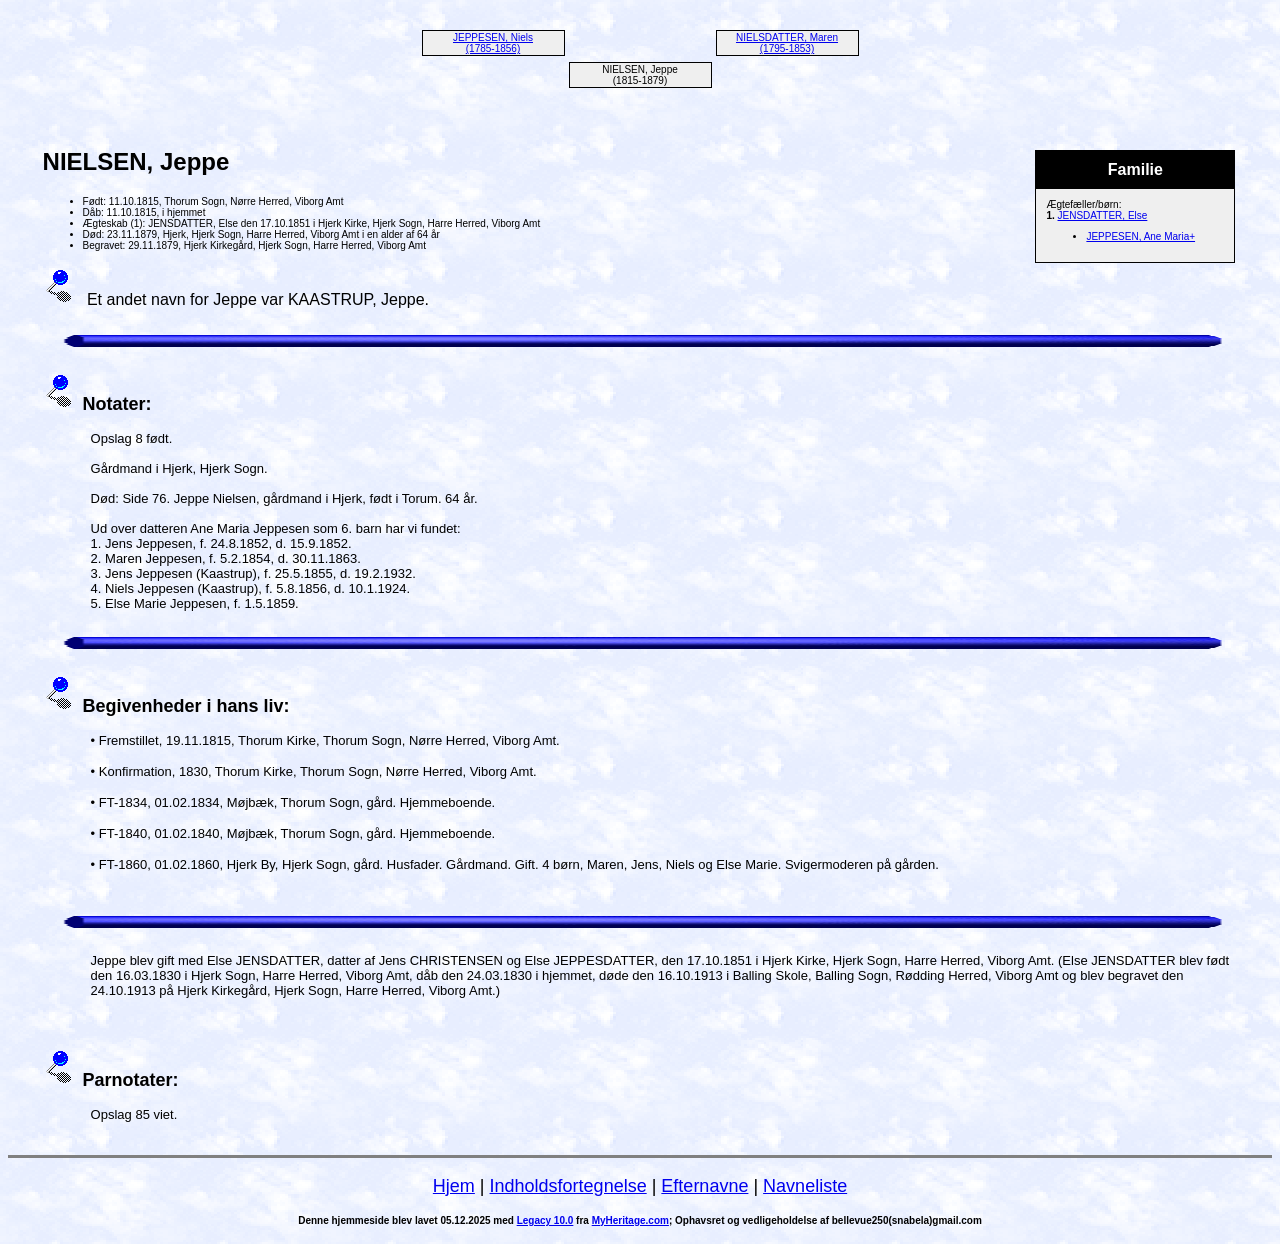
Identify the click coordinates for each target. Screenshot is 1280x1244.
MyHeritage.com (630, 1220)
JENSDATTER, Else (1103, 215)
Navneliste (805, 1186)
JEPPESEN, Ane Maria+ (1140, 236)
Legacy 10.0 (545, 1220)
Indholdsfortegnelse (568, 1186)
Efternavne (704, 1186)
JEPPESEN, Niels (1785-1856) (493, 43)
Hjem (454, 1186)
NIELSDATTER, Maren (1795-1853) (787, 43)
